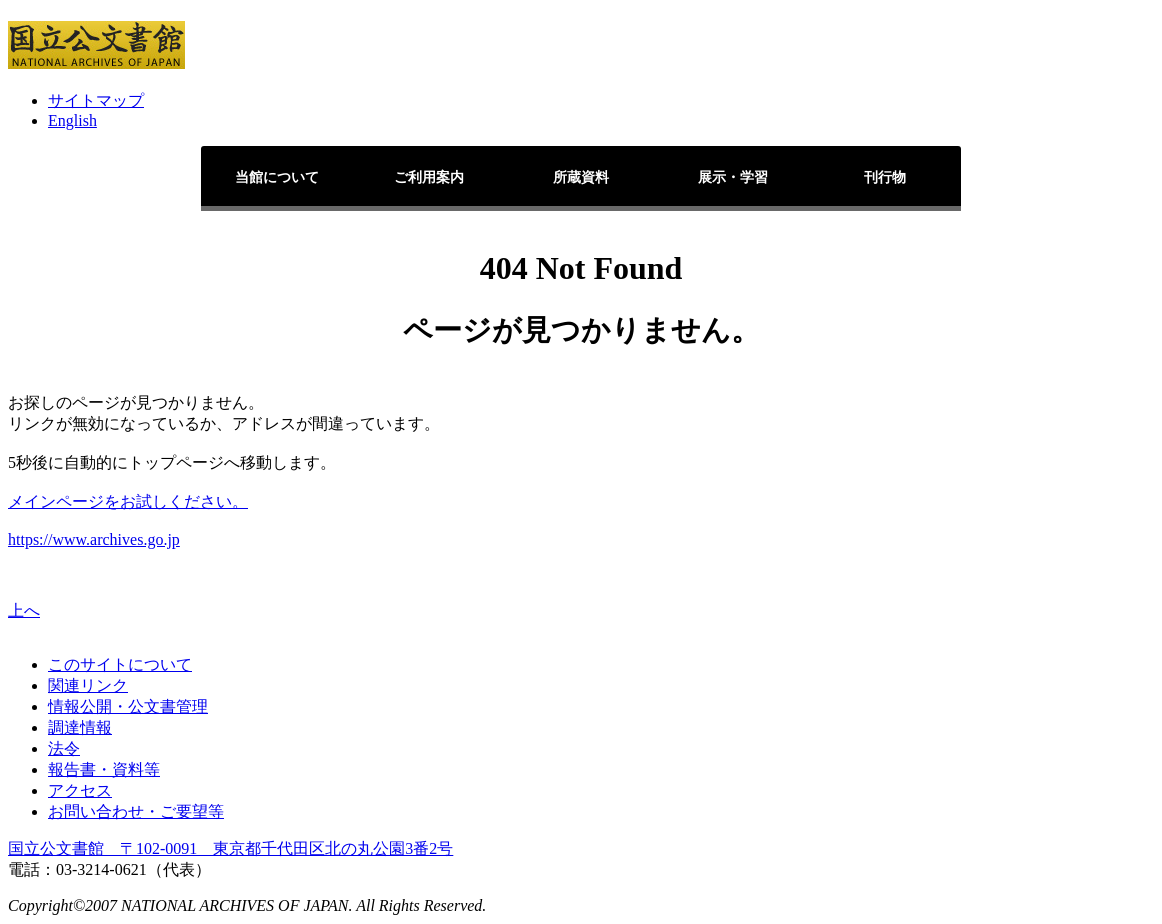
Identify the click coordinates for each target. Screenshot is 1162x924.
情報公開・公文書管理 (128, 706)
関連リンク (88, 685)
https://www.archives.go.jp (94, 539)
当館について (277, 177)
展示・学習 (733, 177)
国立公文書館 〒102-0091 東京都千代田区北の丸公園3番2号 (230, 848)
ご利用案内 (429, 177)
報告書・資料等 (104, 769)
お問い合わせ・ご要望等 (136, 811)
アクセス (80, 790)
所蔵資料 (581, 177)
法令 (64, 748)
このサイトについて (120, 664)
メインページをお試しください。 (128, 501)
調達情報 (80, 727)
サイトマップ (96, 100)
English (72, 120)
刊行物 (885, 177)
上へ (24, 610)
